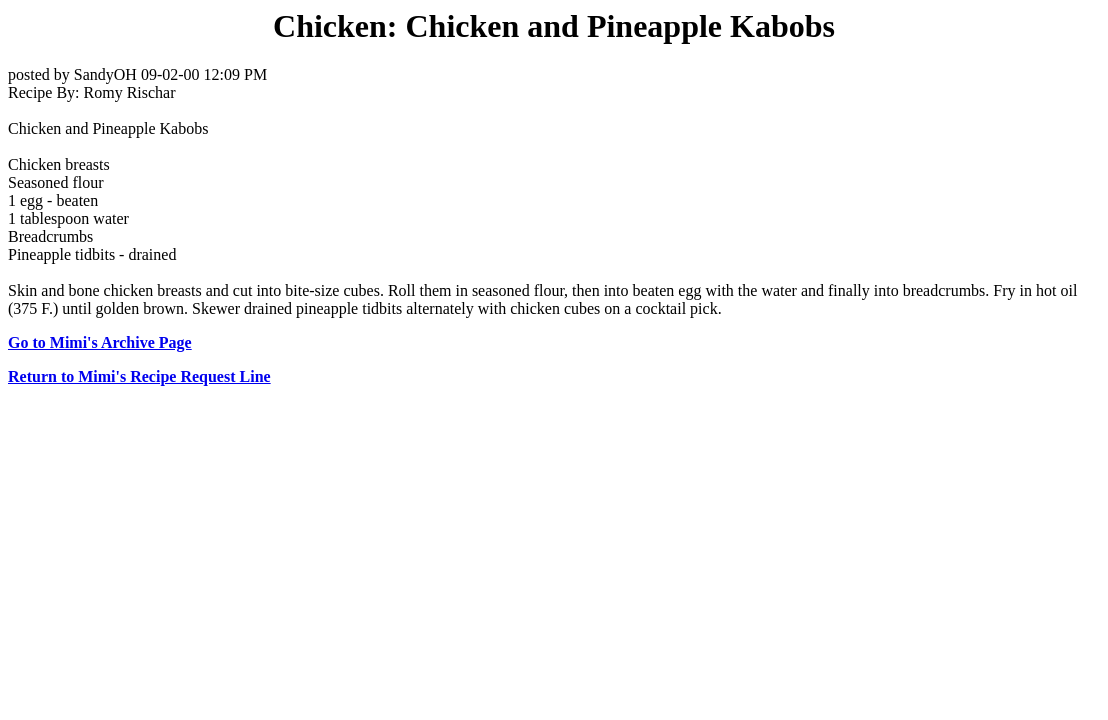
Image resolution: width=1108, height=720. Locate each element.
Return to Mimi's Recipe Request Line (139, 376)
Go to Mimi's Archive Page (100, 342)
